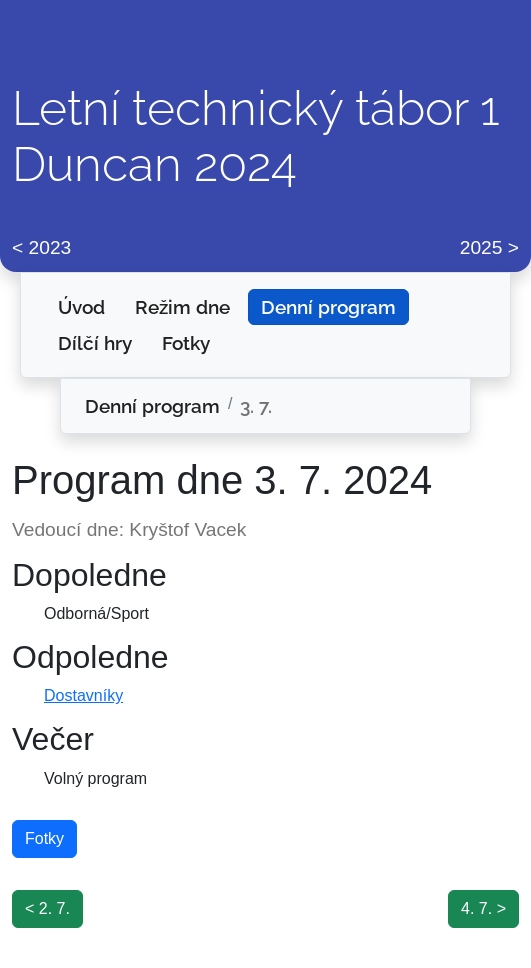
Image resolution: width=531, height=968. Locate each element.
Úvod (81, 307)
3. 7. (256, 406)
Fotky (186, 343)
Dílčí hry (95, 343)
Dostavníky (83, 695)
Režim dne (182, 307)
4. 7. (476, 908)
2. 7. (54, 908)
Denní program (328, 307)
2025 (481, 247)
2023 (50, 247)
